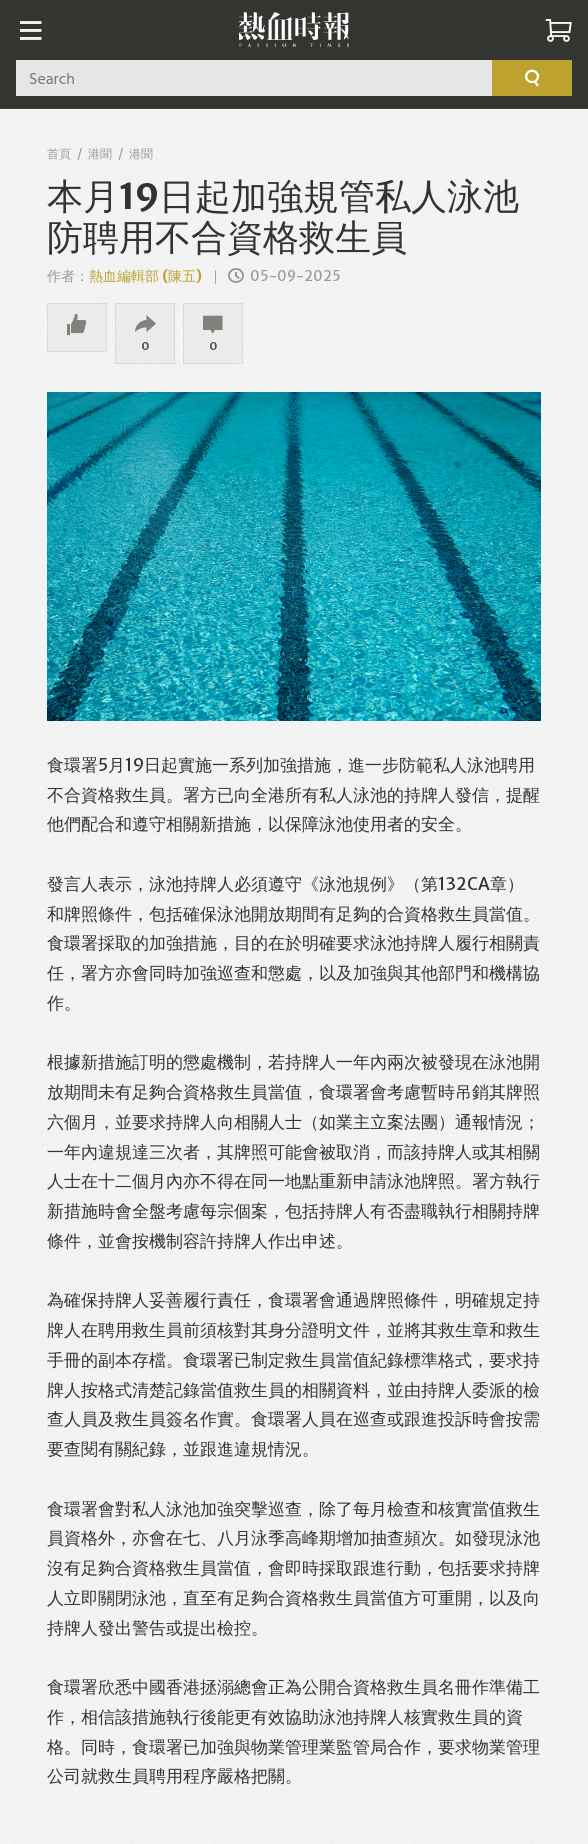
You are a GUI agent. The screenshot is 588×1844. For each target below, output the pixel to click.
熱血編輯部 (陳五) (145, 276)
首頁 (59, 153)
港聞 (100, 153)
